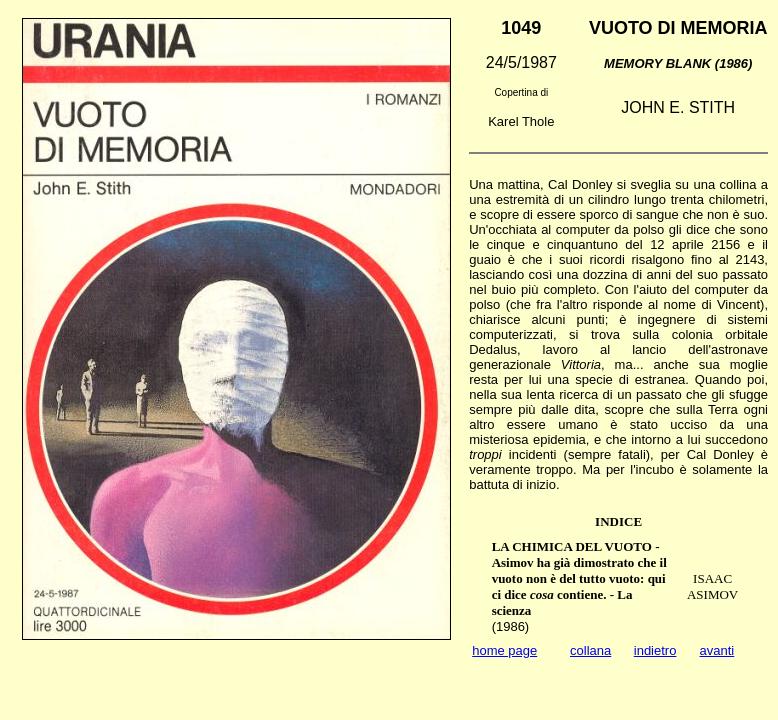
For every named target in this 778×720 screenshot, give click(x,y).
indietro (655, 650)
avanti (717, 650)
